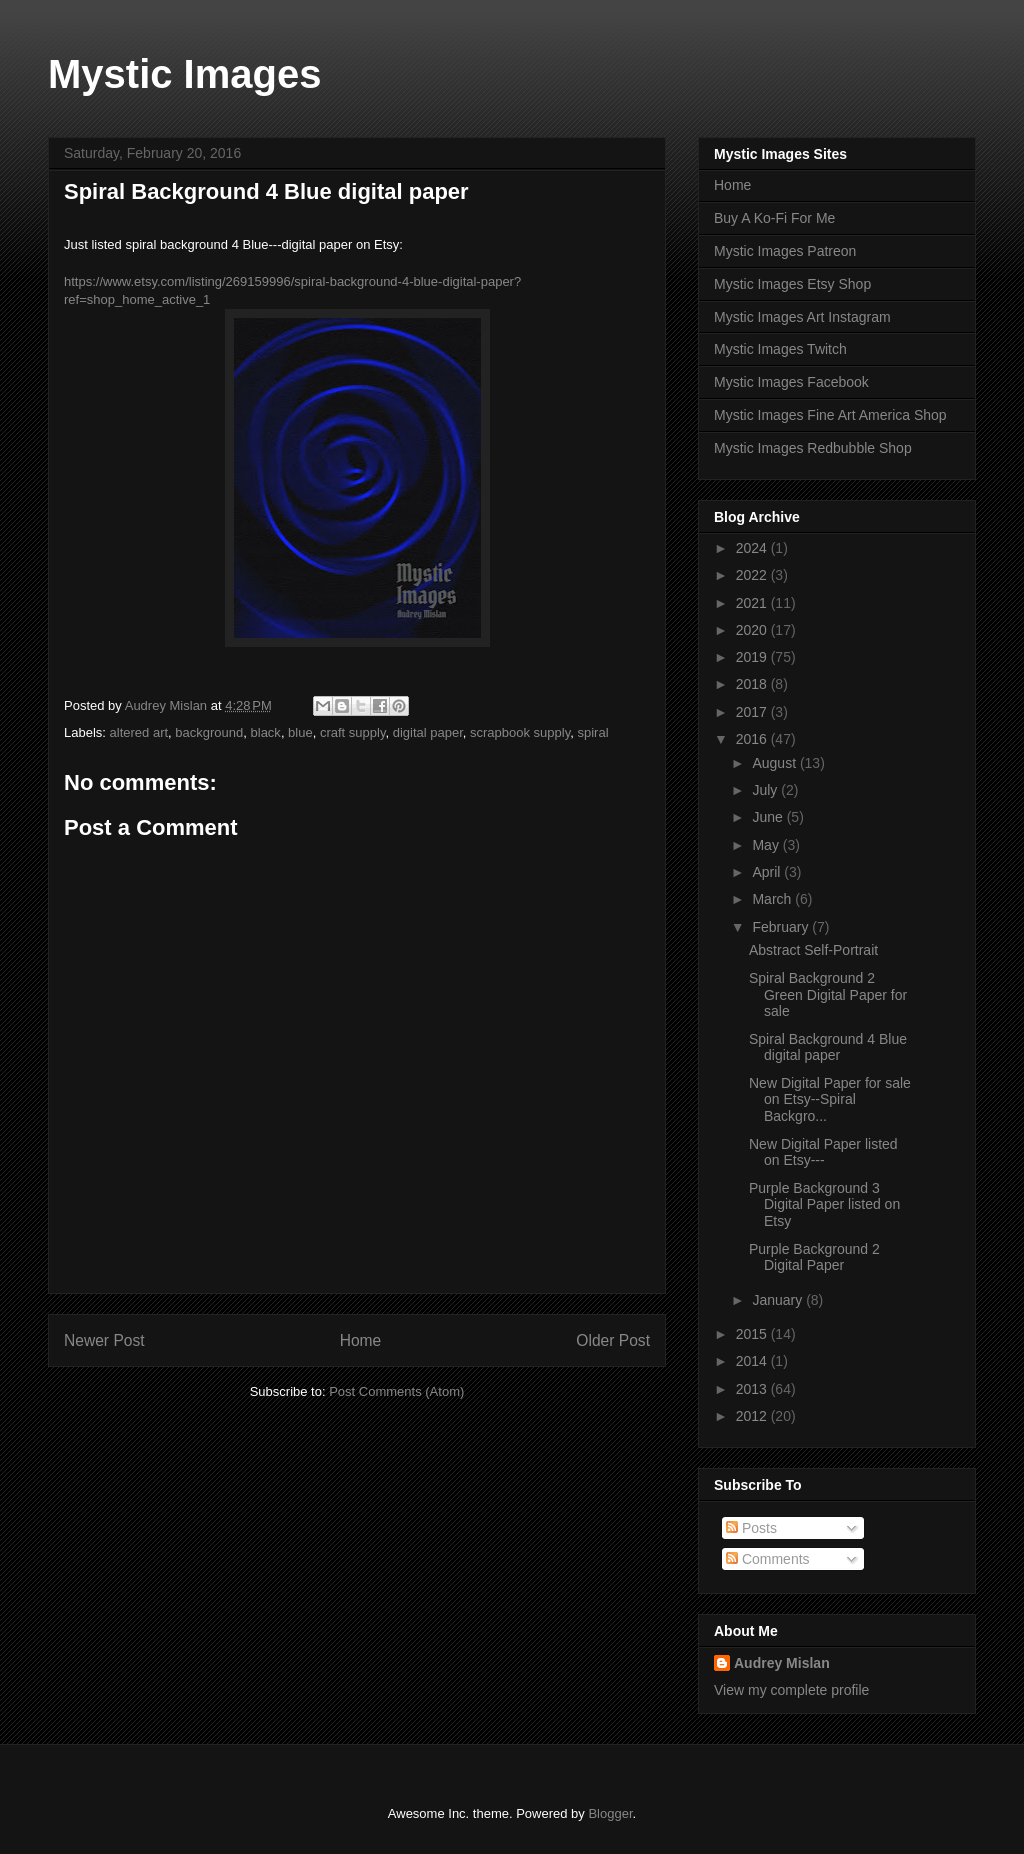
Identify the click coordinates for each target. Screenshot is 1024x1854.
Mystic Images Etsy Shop (792, 284)
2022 (753, 575)
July (766, 790)
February (782, 927)
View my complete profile (791, 1690)
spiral (592, 732)
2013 (753, 1389)
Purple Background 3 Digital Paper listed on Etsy (824, 1205)
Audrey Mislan (782, 1663)
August (775, 763)
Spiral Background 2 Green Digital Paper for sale (828, 995)
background (209, 732)
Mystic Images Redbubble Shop (813, 448)
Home (361, 1340)
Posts (751, 1528)
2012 (753, 1416)
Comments (768, 1559)
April (768, 872)
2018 (753, 684)
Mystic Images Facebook (791, 382)
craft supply (353, 732)
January (779, 1300)
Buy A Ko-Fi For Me (774, 218)
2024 (753, 548)
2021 (753, 603)
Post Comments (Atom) (396, 1391)
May (767, 845)
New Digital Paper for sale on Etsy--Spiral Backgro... (830, 1100)
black (266, 732)
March (773, 899)
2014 (753, 1361)
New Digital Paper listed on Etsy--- (823, 1152)
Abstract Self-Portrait (813, 950)
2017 (753, 712)
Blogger (610, 1813)
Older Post (613, 1340)
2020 (753, 630)
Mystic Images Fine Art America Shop (830, 415)
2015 (753, 1334)
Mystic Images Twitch (780, 349)
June (769, 817)
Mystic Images (184, 74)
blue (300, 732)
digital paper (428, 732)
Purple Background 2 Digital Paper (814, 1257)
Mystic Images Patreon (785, 251)
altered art (139, 732)
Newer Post (104, 1340)
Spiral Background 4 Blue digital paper (828, 1047)
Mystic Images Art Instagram (802, 317)
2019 (753, 657)
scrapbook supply (520, 732)
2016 (753, 739)
